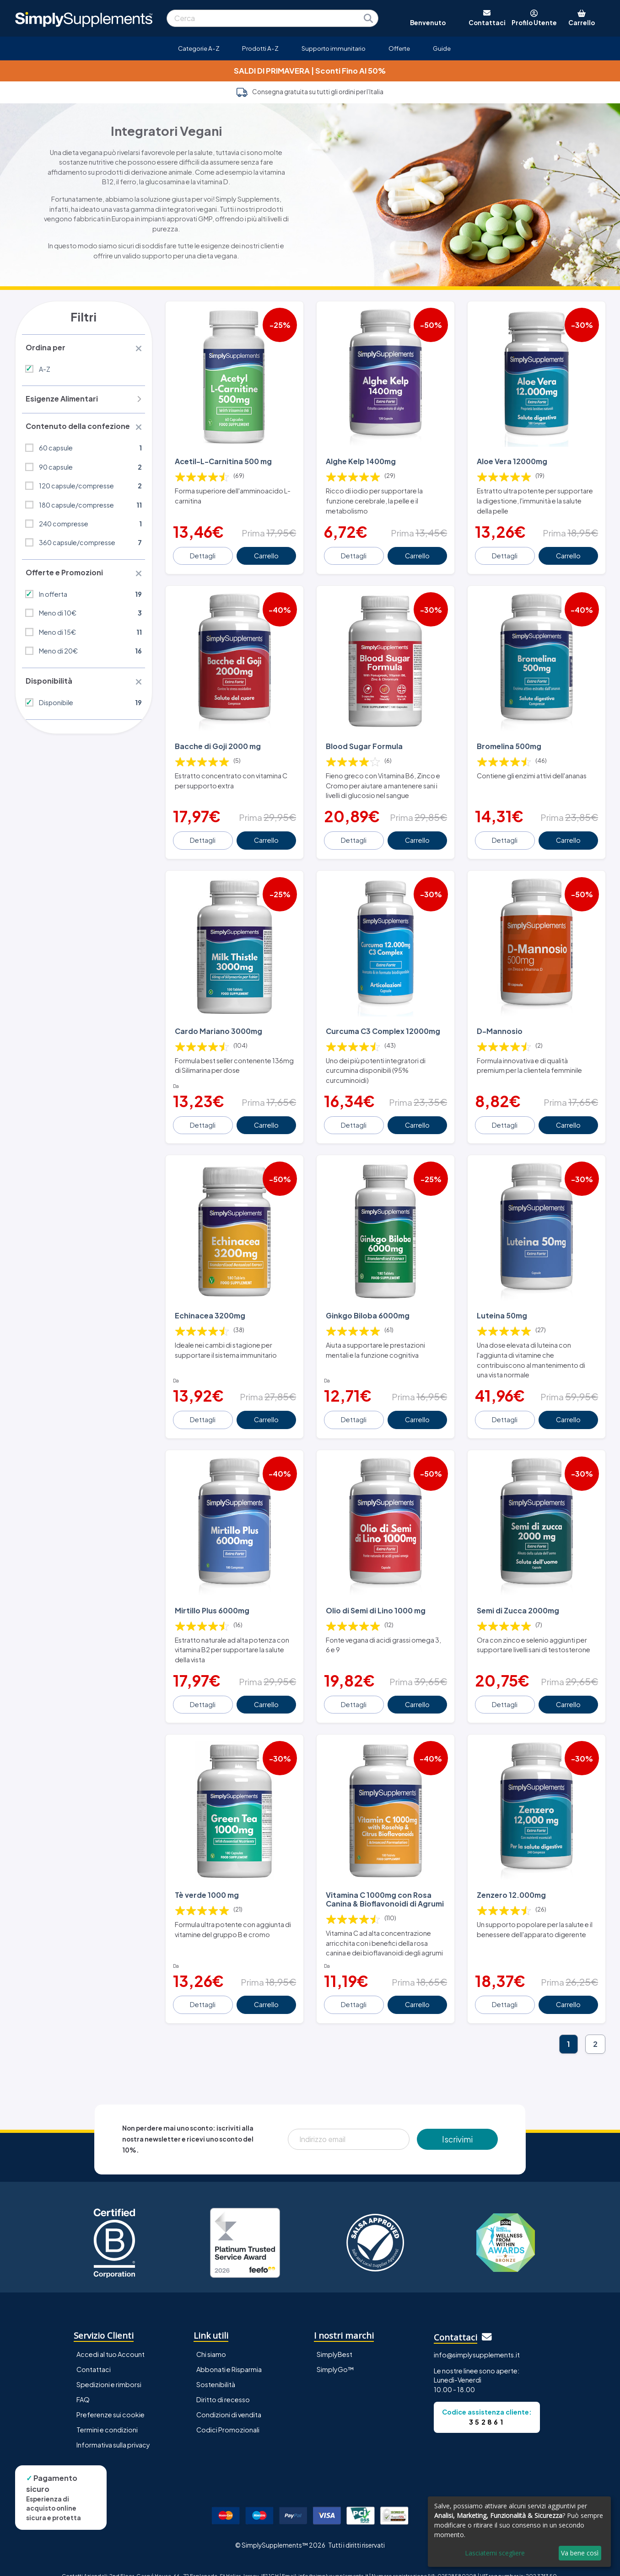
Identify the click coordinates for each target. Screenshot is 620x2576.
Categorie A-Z (199, 48)
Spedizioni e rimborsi (108, 2370)
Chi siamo (211, 2339)
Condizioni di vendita (228, 2400)
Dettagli (203, 553)
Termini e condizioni (107, 2415)
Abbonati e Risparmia (229, 2355)
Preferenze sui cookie (110, 2400)
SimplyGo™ (335, 2355)
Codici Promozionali (227, 2415)
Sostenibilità (215, 2370)
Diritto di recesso (223, 2385)
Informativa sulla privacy (113, 2430)
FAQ (83, 2385)
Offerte (399, 48)
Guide (442, 48)
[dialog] (519, 2531)
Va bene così (579, 2553)
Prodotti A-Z (260, 48)
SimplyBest (334, 2339)
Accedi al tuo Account (110, 2339)
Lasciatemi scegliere (495, 2553)
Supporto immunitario (334, 48)
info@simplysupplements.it (477, 2340)
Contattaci (93, 2355)
